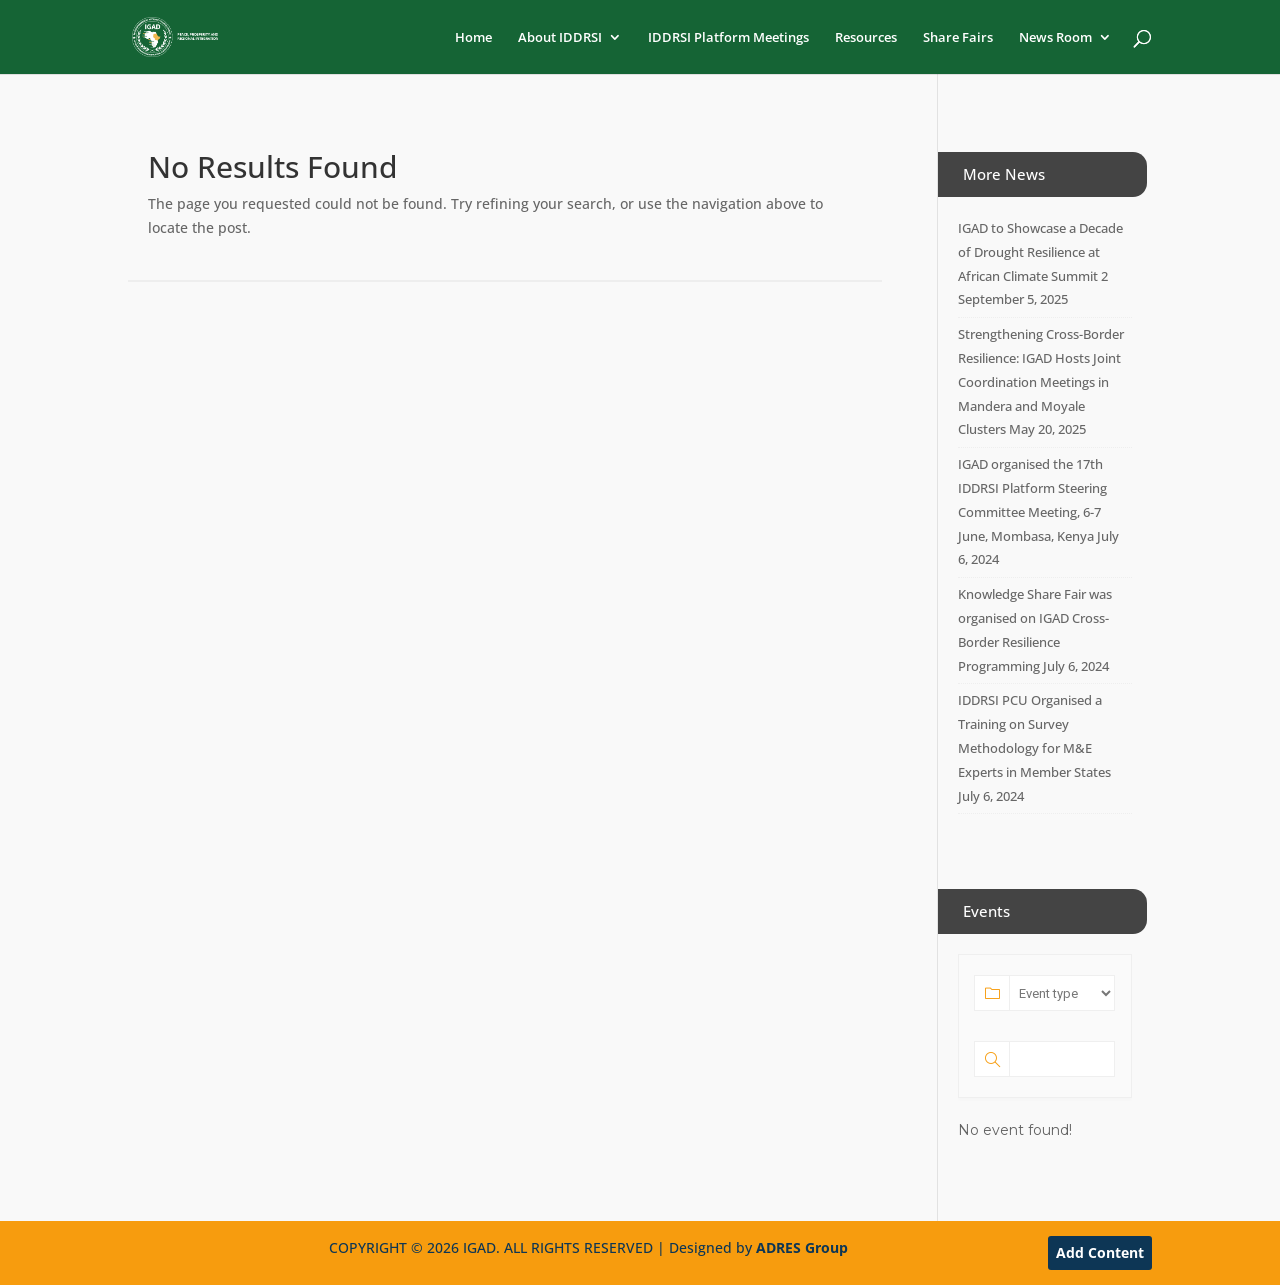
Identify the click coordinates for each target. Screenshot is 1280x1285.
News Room (1055, 38)
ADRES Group (802, 1247)
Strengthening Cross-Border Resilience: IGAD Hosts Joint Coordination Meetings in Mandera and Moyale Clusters (1041, 381)
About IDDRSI (560, 38)
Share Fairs (958, 38)
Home (473, 38)
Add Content (1100, 1252)
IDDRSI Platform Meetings (728, 38)
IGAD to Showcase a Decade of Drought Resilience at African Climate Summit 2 (1040, 252)
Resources (866, 38)
